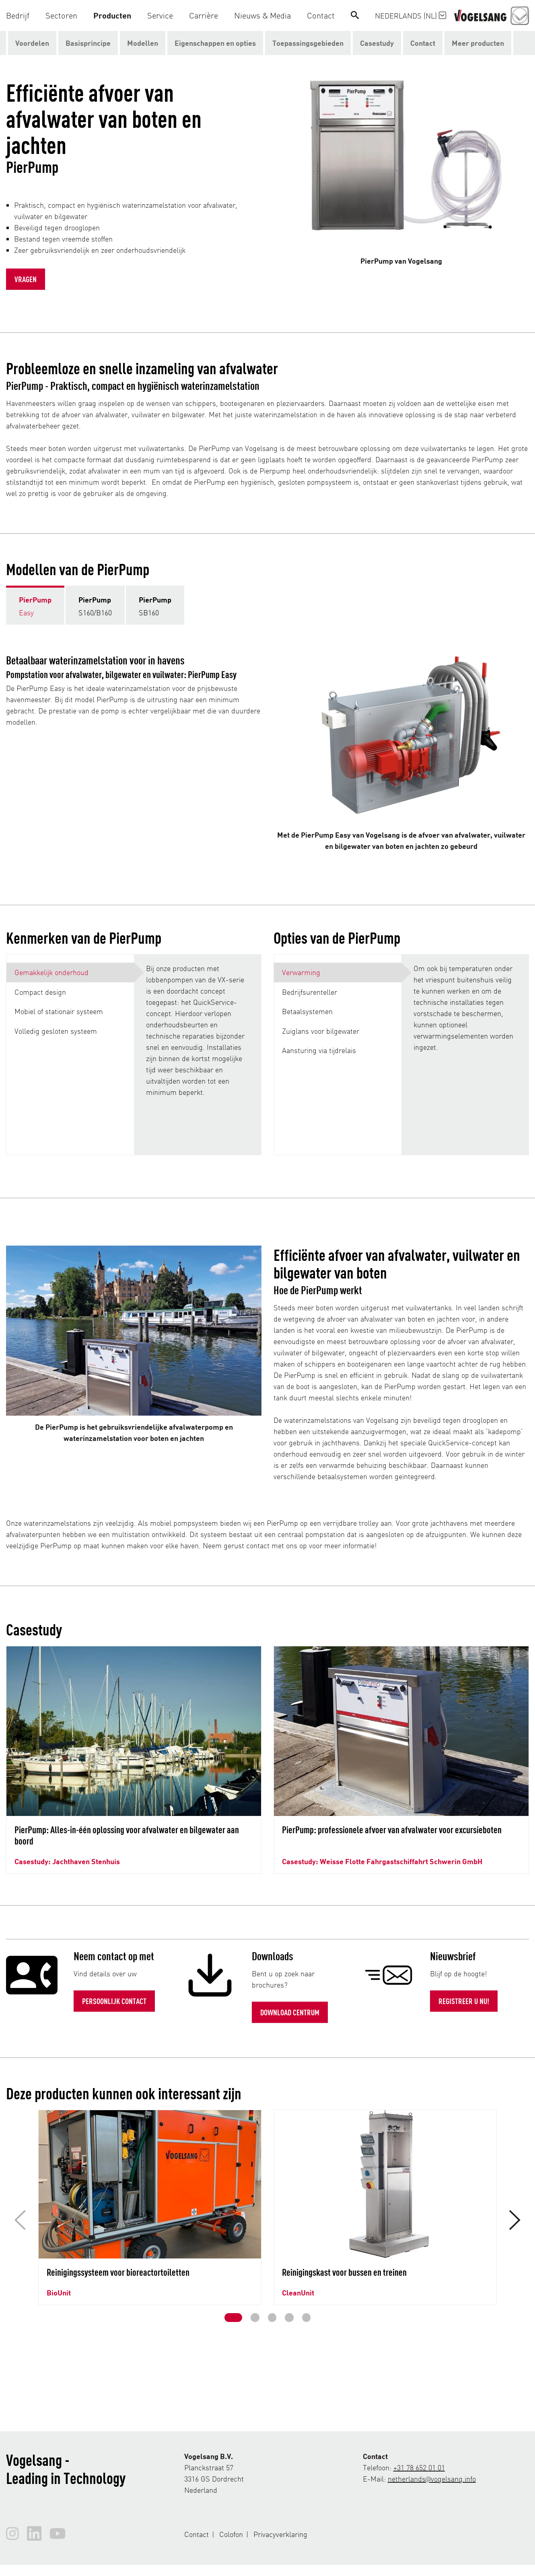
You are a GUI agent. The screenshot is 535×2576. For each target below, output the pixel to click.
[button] (21, 15)
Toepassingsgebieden (308, 42)
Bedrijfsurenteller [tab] (309, 991)
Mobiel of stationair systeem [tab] (58, 1011)
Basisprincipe (88, 42)
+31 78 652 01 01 (419, 2467)
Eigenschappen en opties (215, 42)
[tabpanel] (197, 1055)
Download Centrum (289, 2012)
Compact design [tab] (40, 991)
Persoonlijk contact (114, 2001)
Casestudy (377, 42)
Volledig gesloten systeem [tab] (55, 1030)
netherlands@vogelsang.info (432, 2478)
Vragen (25, 279)
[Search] (355, 15)
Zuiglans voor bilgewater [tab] (320, 1030)
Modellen (142, 42)
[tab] (35, 605)
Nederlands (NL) (410, 15)
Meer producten (478, 42)
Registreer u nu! (463, 2001)
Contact (422, 42)
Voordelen (32, 42)
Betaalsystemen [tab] (307, 1011)
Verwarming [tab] (301, 972)
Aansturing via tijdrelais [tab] (319, 1050)
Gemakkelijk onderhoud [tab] (51, 972)
